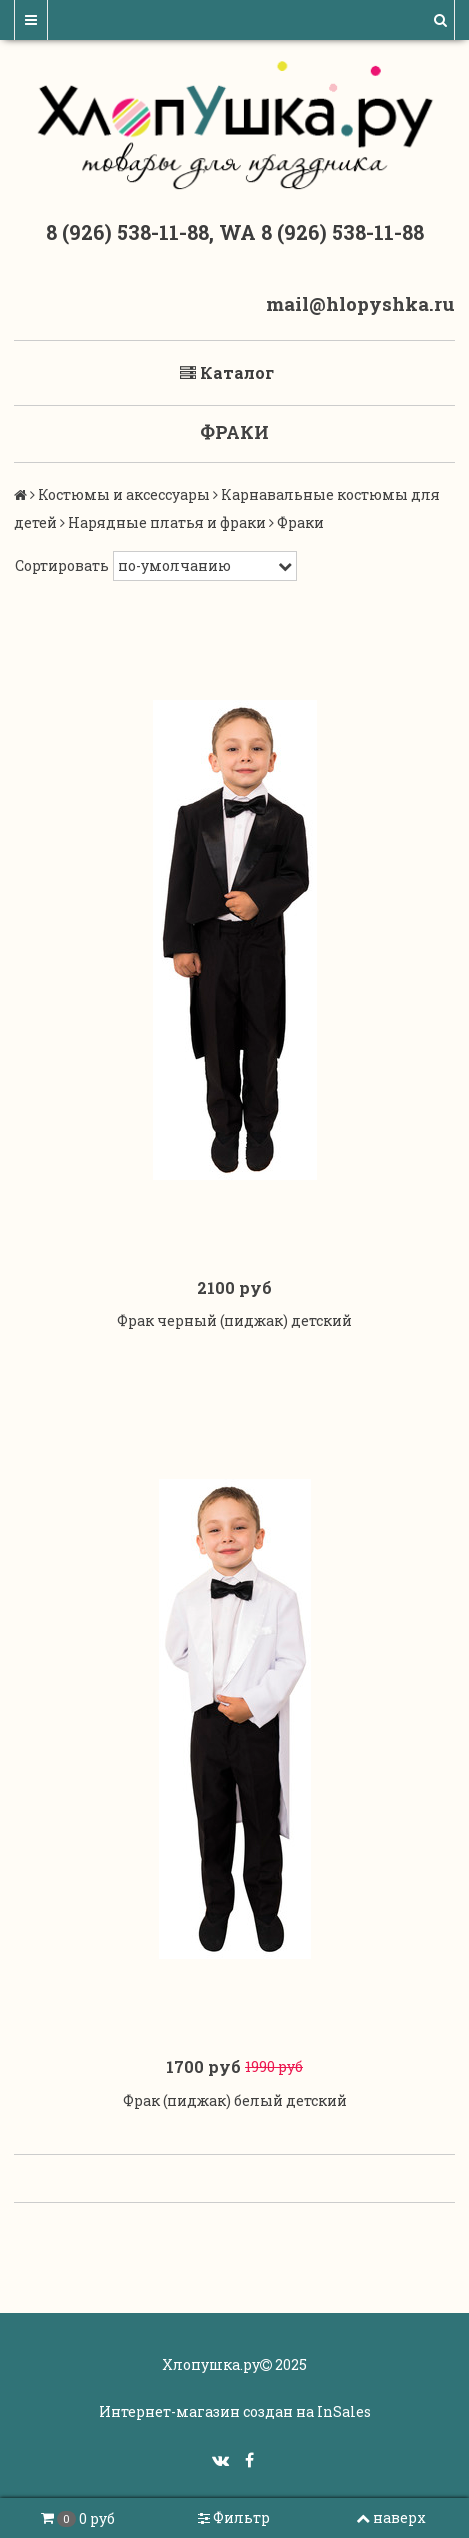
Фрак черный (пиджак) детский (234, 1320)
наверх (391, 2517)
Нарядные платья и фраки (167, 522)
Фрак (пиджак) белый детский (235, 2100)
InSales (344, 2411)
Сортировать (62, 565)
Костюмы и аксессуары (124, 494)
